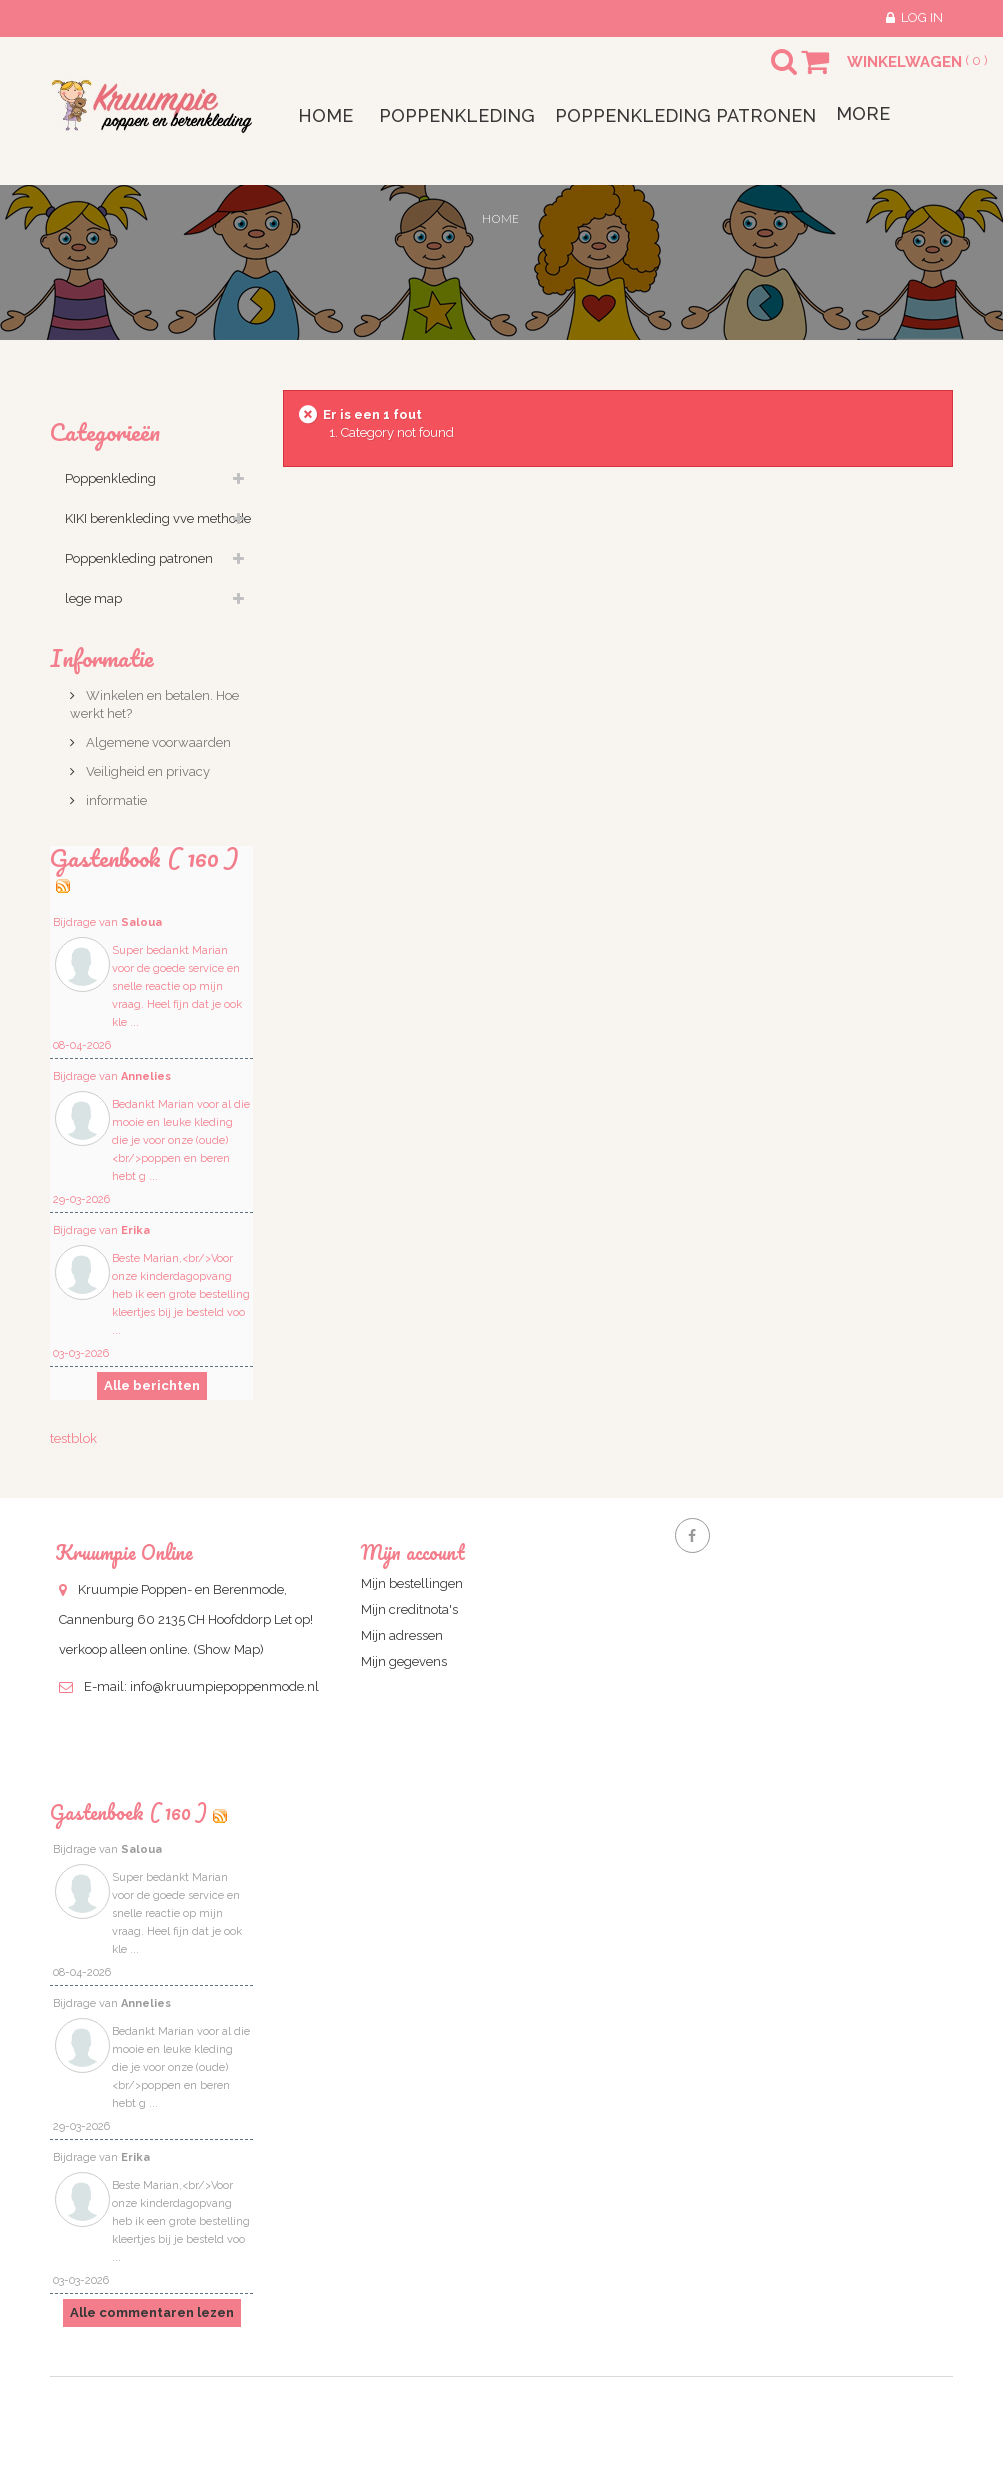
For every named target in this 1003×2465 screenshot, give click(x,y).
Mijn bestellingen (412, 1583)
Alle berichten (152, 1385)
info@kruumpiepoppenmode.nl (224, 1686)
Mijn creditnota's (409, 1609)
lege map (93, 598)
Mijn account (413, 1552)
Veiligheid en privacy (146, 771)
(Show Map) (228, 1649)
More (863, 113)
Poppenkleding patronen (139, 558)
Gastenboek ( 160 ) (128, 1812)
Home (500, 218)
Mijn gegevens (404, 1661)
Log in (922, 17)
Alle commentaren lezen (152, 2312)
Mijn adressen (402, 1635)
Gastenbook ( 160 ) (144, 857)
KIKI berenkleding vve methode (158, 518)
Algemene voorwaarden (157, 742)
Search (766, 74)
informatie (115, 800)
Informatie (102, 657)
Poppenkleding (110, 478)
